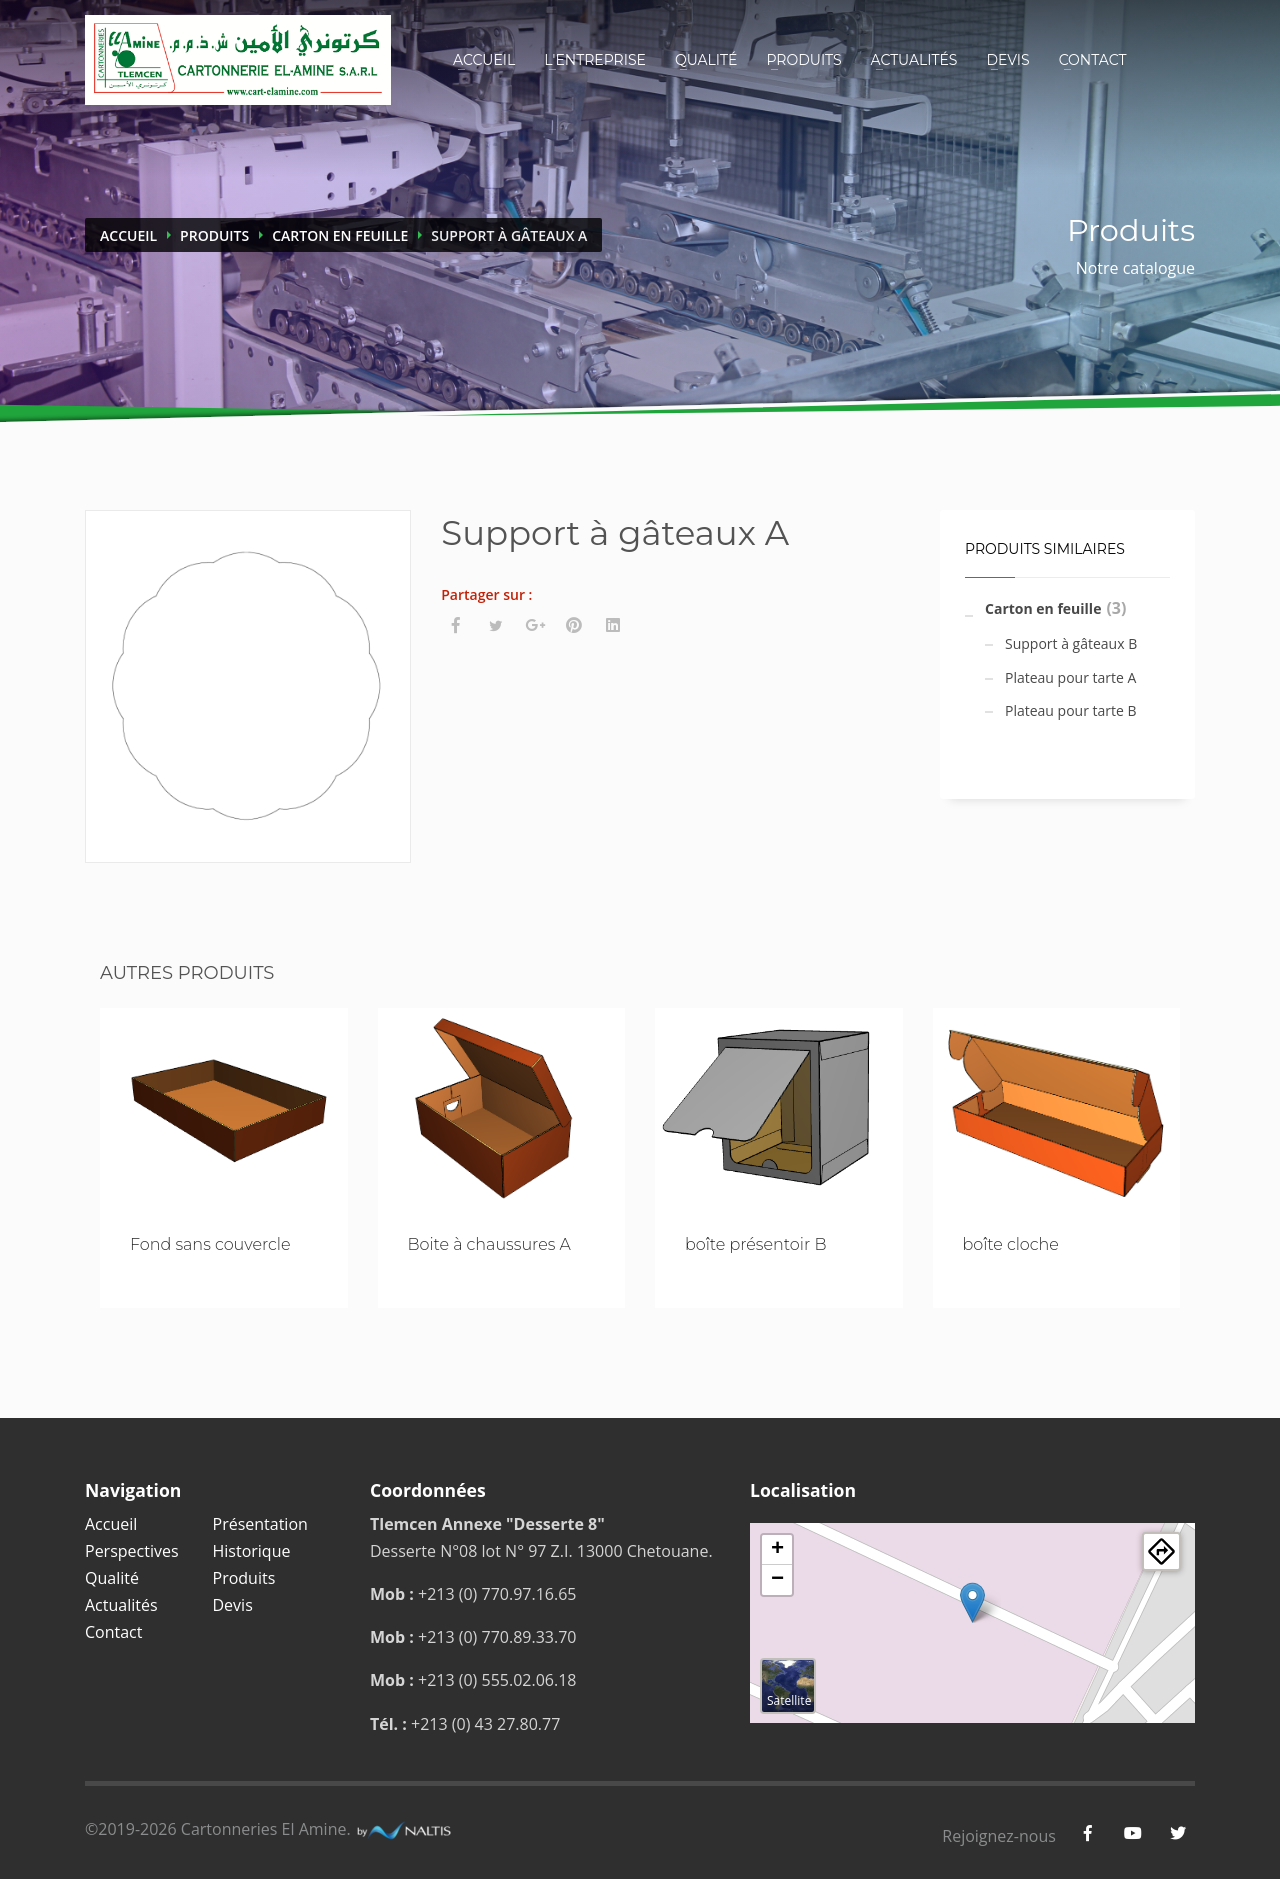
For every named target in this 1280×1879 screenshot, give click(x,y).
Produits (803, 60)
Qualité (706, 60)
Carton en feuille (340, 235)
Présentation (260, 1524)
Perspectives (132, 1551)
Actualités (914, 60)
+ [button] (777, 1550)
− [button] (777, 1580)
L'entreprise (595, 60)
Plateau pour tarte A (1070, 677)
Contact (1093, 60)
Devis (1007, 60)
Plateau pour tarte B (1071, 710)
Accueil (484, 60)
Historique (252, 1551)
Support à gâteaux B (1071, 643)
